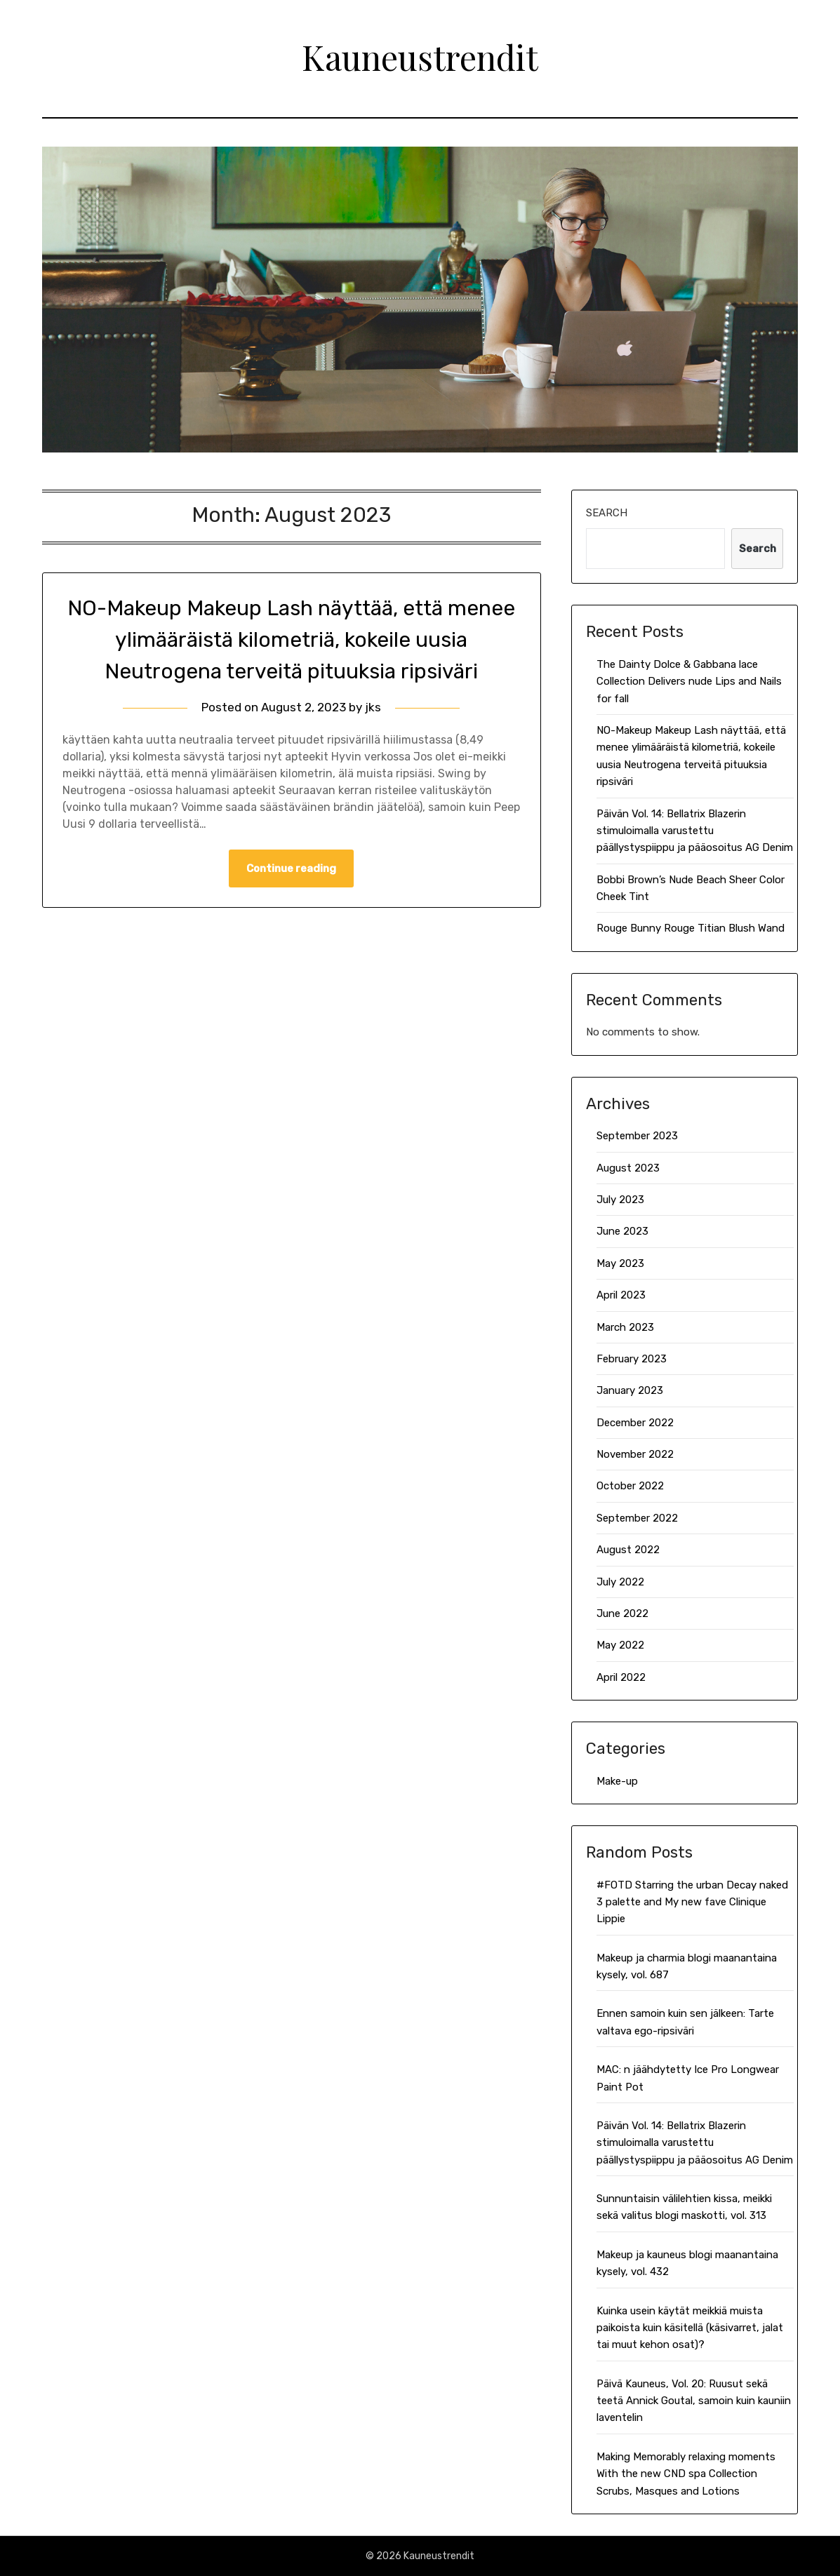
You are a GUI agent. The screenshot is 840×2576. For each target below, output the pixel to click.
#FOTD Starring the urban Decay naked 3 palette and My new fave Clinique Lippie (692, 1902)
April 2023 (621, 1295)
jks (373, 707)
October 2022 (630, 1486)
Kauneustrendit (420, 56)
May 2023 (620, 1263)
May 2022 (620, 1645)
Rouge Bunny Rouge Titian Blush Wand (690, 928)
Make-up (617, 1781)
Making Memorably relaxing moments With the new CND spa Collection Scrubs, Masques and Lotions (685, 2473)
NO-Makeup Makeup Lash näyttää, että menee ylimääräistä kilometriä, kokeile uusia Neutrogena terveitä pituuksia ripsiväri (291, 640)
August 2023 (628, 1168)
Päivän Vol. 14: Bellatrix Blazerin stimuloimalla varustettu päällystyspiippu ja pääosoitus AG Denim (694, 830)
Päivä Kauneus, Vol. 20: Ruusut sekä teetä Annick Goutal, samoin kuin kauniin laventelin (693, 2400)
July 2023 (620, 1199)
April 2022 (621, 1677)
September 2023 (637, 1135)
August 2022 (628, 1549)
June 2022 (622, 1613)
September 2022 (637, 1518)
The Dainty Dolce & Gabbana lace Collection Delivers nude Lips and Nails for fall (689, 681)
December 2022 (635, 1422)
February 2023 (631, 1359)
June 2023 (622, 1231)
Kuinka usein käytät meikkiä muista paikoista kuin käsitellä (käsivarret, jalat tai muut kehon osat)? (689, 2328)
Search (606, 513)
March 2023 (625, 1327)
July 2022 (620, 1582)
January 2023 (629, 1390)
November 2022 (635, 1454)
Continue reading (291, 868)
